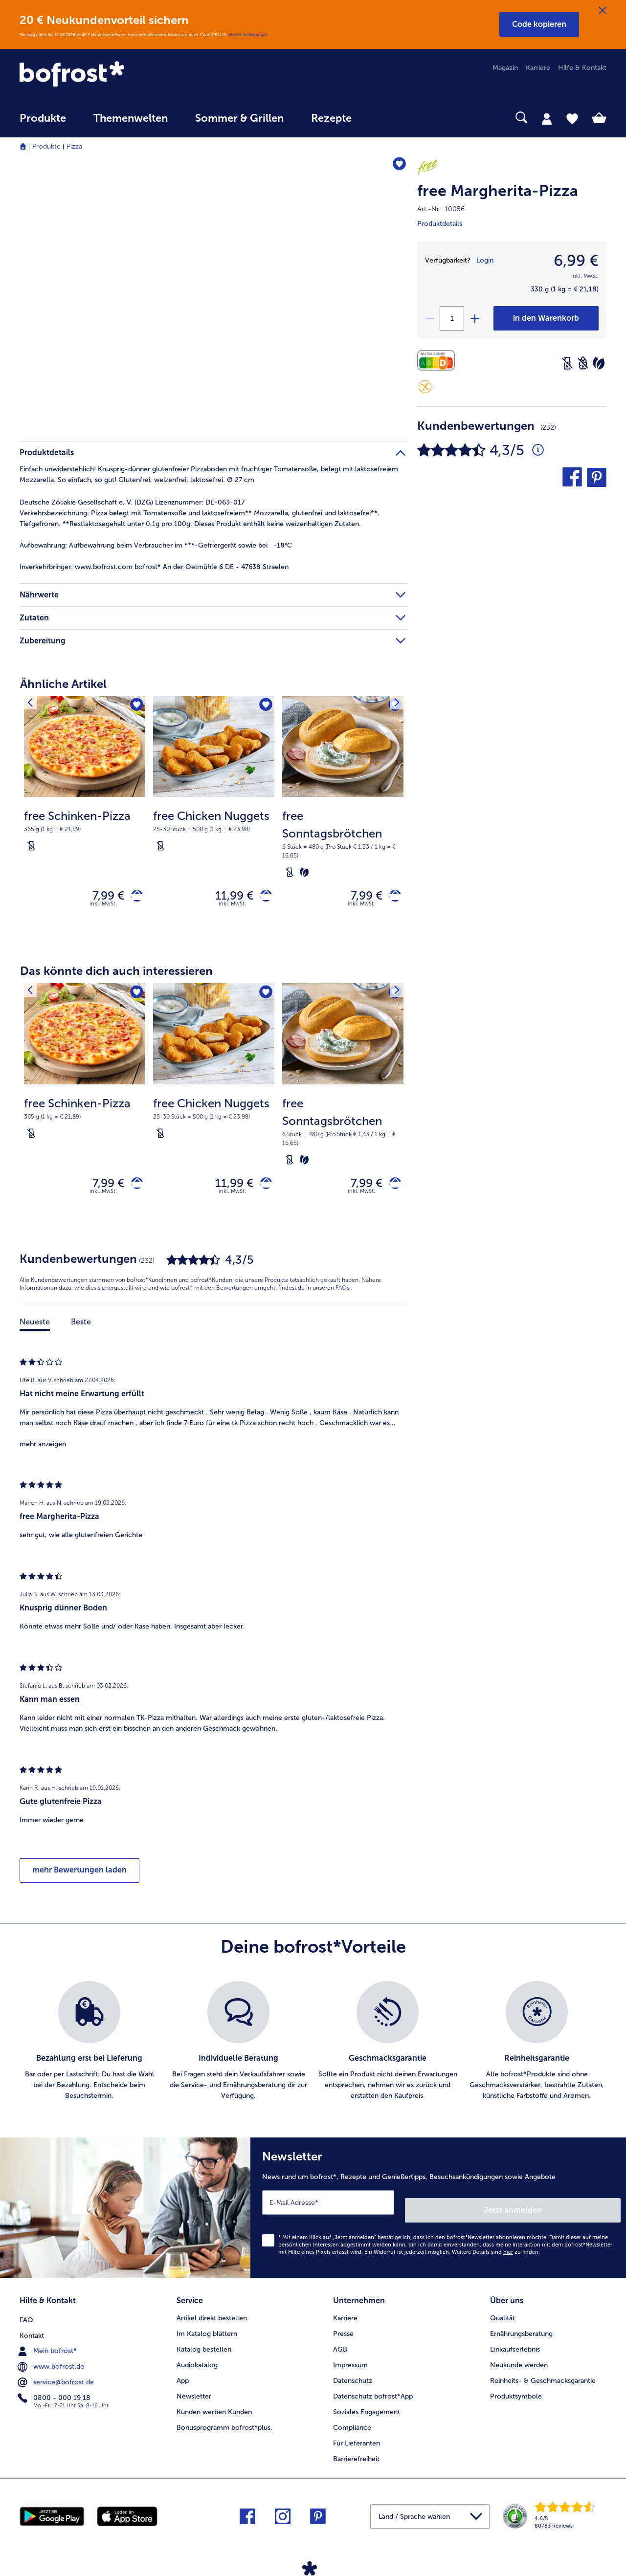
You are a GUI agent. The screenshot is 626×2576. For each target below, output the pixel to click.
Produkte (46, 146)
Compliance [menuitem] (352, 2425)
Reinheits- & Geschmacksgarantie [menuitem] (543, 2378)
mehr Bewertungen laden (79, 1878)
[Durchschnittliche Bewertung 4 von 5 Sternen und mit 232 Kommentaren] (538, 450)
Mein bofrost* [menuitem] (48, 2346)
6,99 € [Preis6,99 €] (576, 260)
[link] (108, 75)
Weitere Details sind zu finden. (496, 2253)
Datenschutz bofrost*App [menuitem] (373, 2393)
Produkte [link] (43, 118)
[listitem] (89, 2050)
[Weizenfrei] (583, 363)
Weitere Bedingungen (248, 34)
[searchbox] (385, 117)
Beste (81, 1330)
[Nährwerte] (438, 360)
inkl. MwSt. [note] (103, 908)
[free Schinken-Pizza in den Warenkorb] (133, 897)
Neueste (35, 1330)
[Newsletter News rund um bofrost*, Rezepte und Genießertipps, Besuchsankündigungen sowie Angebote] (438, 2212)
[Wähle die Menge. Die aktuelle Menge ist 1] (452, 318)
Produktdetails (439, 224)
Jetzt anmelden (579, 2211)
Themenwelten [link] (130, 118)
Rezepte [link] (331, 118)
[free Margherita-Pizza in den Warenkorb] (546, 318)
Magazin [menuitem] (505, 68)
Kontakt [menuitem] (32, 2331)
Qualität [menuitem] (502, 2315)
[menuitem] (43, 123)
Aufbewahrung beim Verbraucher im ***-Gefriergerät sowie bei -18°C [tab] (156, 545)
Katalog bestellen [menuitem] (204, 2346)
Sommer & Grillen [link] (239, 118)
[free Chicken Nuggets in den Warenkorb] (262, 897)
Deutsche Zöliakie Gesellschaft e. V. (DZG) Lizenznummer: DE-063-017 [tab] (132, 502)
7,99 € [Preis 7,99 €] (101, 897)
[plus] (474, 318)
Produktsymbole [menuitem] (516, 2393)
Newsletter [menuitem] (194, 2393)
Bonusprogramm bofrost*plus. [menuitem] (224, 2425)
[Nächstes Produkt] (393, 706)
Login (484, 260)
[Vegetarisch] (598, 363)
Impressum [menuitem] (350, 2362)
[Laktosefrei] (567, 363)
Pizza (74, 146)
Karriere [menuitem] (538, 68)
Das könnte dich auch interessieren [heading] (116, 975)
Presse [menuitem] (343, 2331)
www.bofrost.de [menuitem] (52, 2362)
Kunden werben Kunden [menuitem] (214, 2409)
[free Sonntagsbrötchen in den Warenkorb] (391, 897)
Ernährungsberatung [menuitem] (521, 2331)
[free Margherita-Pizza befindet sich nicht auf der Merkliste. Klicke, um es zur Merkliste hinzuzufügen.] (395, 166)
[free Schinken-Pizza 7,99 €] (84, 820)
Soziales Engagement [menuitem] (366, 2409)
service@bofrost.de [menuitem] (57, 2377)
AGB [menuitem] (340, 2346)
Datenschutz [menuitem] (352, 2378)
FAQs (342, 1296)
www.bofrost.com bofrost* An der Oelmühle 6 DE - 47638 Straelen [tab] (154, 567)
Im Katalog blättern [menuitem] (207, 2331)
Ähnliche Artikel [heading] (63, 684)
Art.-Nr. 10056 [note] (441, 209)
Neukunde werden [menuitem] (519, 2362)
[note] (84, 830)
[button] (539, 24)
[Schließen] (602, 11)
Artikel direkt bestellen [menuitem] (212, 2315)
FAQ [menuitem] (26, 2315)
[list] (313, 2050)
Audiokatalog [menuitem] (197, 2362)
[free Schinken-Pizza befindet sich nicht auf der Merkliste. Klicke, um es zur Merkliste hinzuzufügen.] (135, 707)
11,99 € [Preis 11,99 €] (227, 897)
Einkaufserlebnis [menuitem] (515, 2346)
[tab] (547, 118)
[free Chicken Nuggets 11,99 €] (213, 820)
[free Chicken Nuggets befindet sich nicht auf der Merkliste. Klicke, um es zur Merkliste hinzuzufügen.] (264, 707)
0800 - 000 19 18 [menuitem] (55, 2393)
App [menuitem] (183, 2378)
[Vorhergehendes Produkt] (33, 706)
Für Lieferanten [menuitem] (356, 2440)
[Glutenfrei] (425, 387)
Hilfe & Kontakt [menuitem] (582, 68)
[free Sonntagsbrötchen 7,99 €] (342, 820)
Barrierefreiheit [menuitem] (356, 2456)
